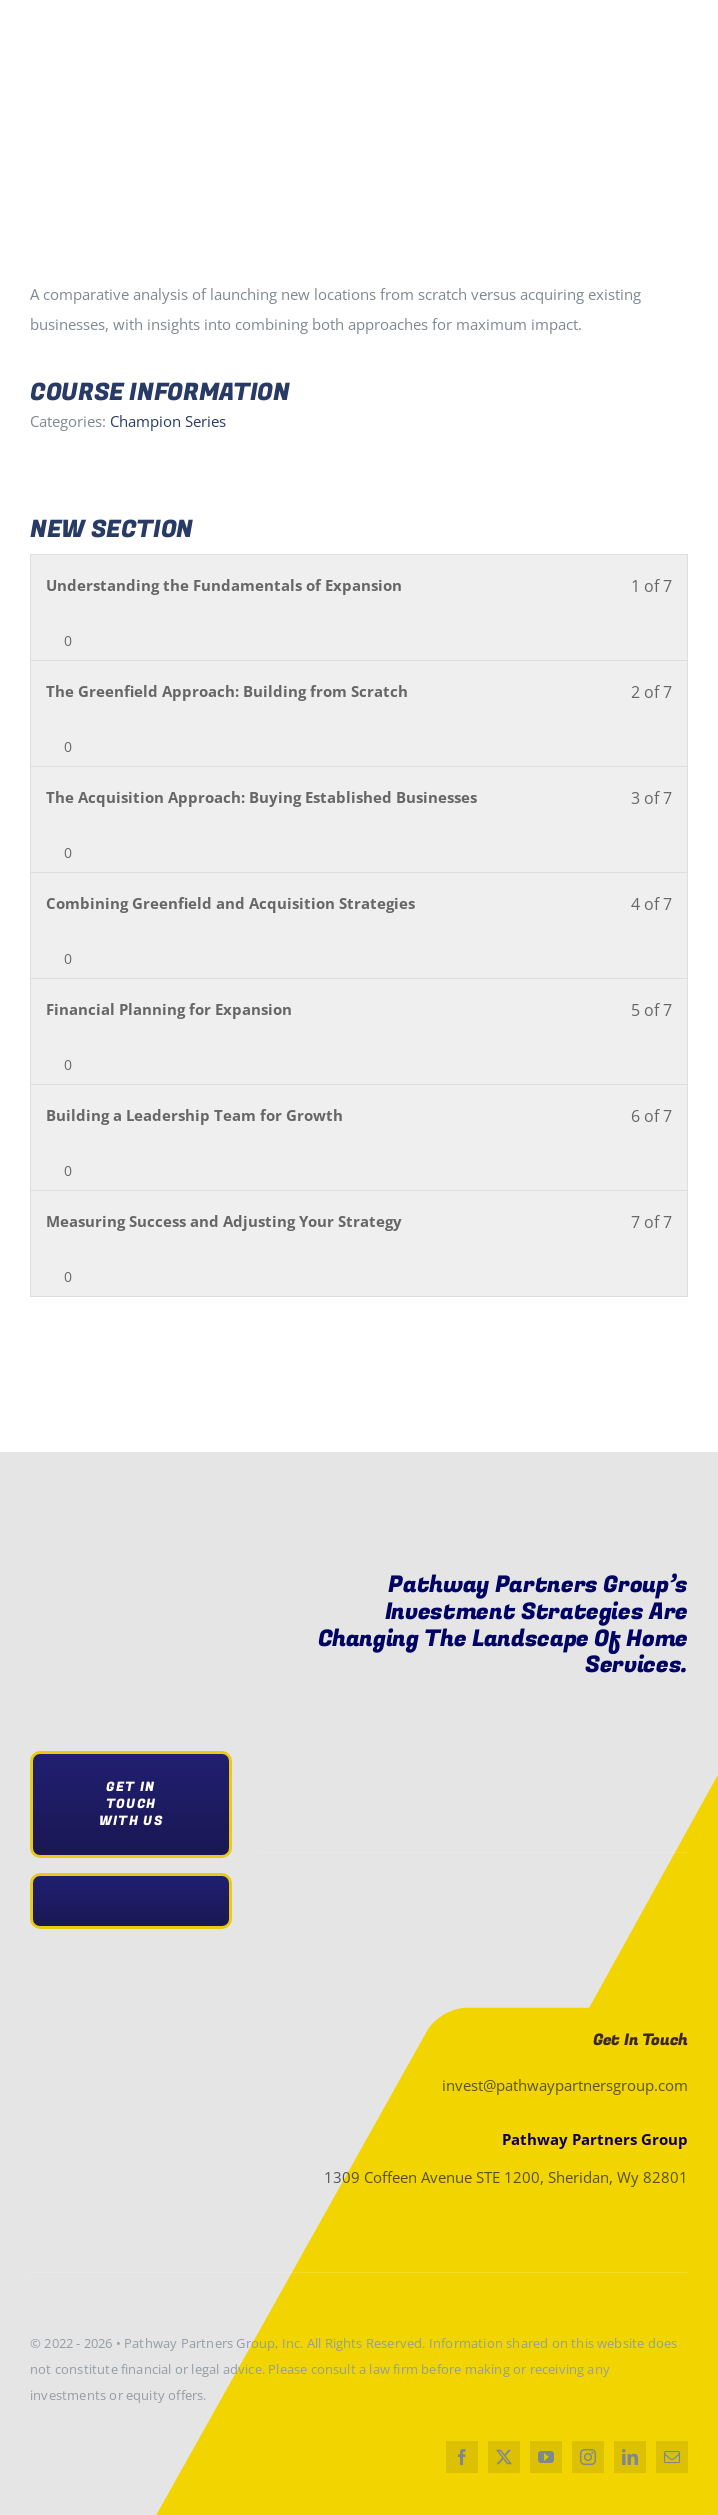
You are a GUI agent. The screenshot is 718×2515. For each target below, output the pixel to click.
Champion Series (168, 421)
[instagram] (588, 2457)
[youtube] (546, 2457)
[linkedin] (630, 2457)
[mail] (672, 2457)
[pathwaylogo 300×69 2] (150, 1589)
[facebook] (462, 2457)
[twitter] (504, 2457)
